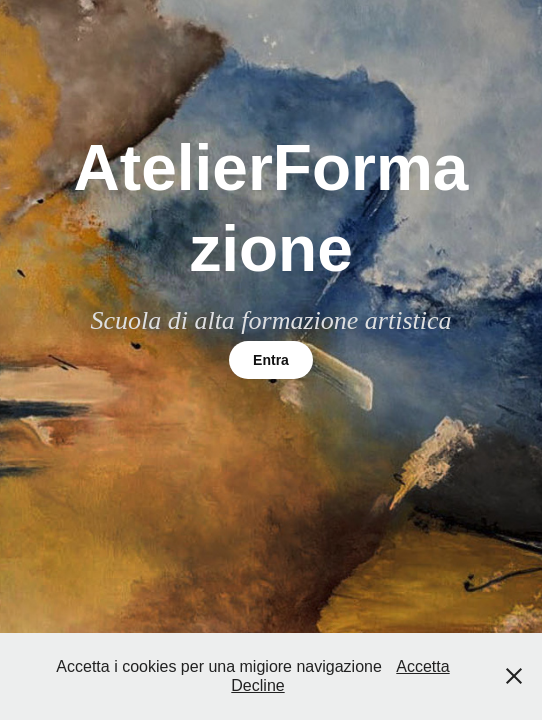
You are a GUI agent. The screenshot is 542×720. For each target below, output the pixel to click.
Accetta (422, 666)
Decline (257, 685)
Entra (271, 360)
